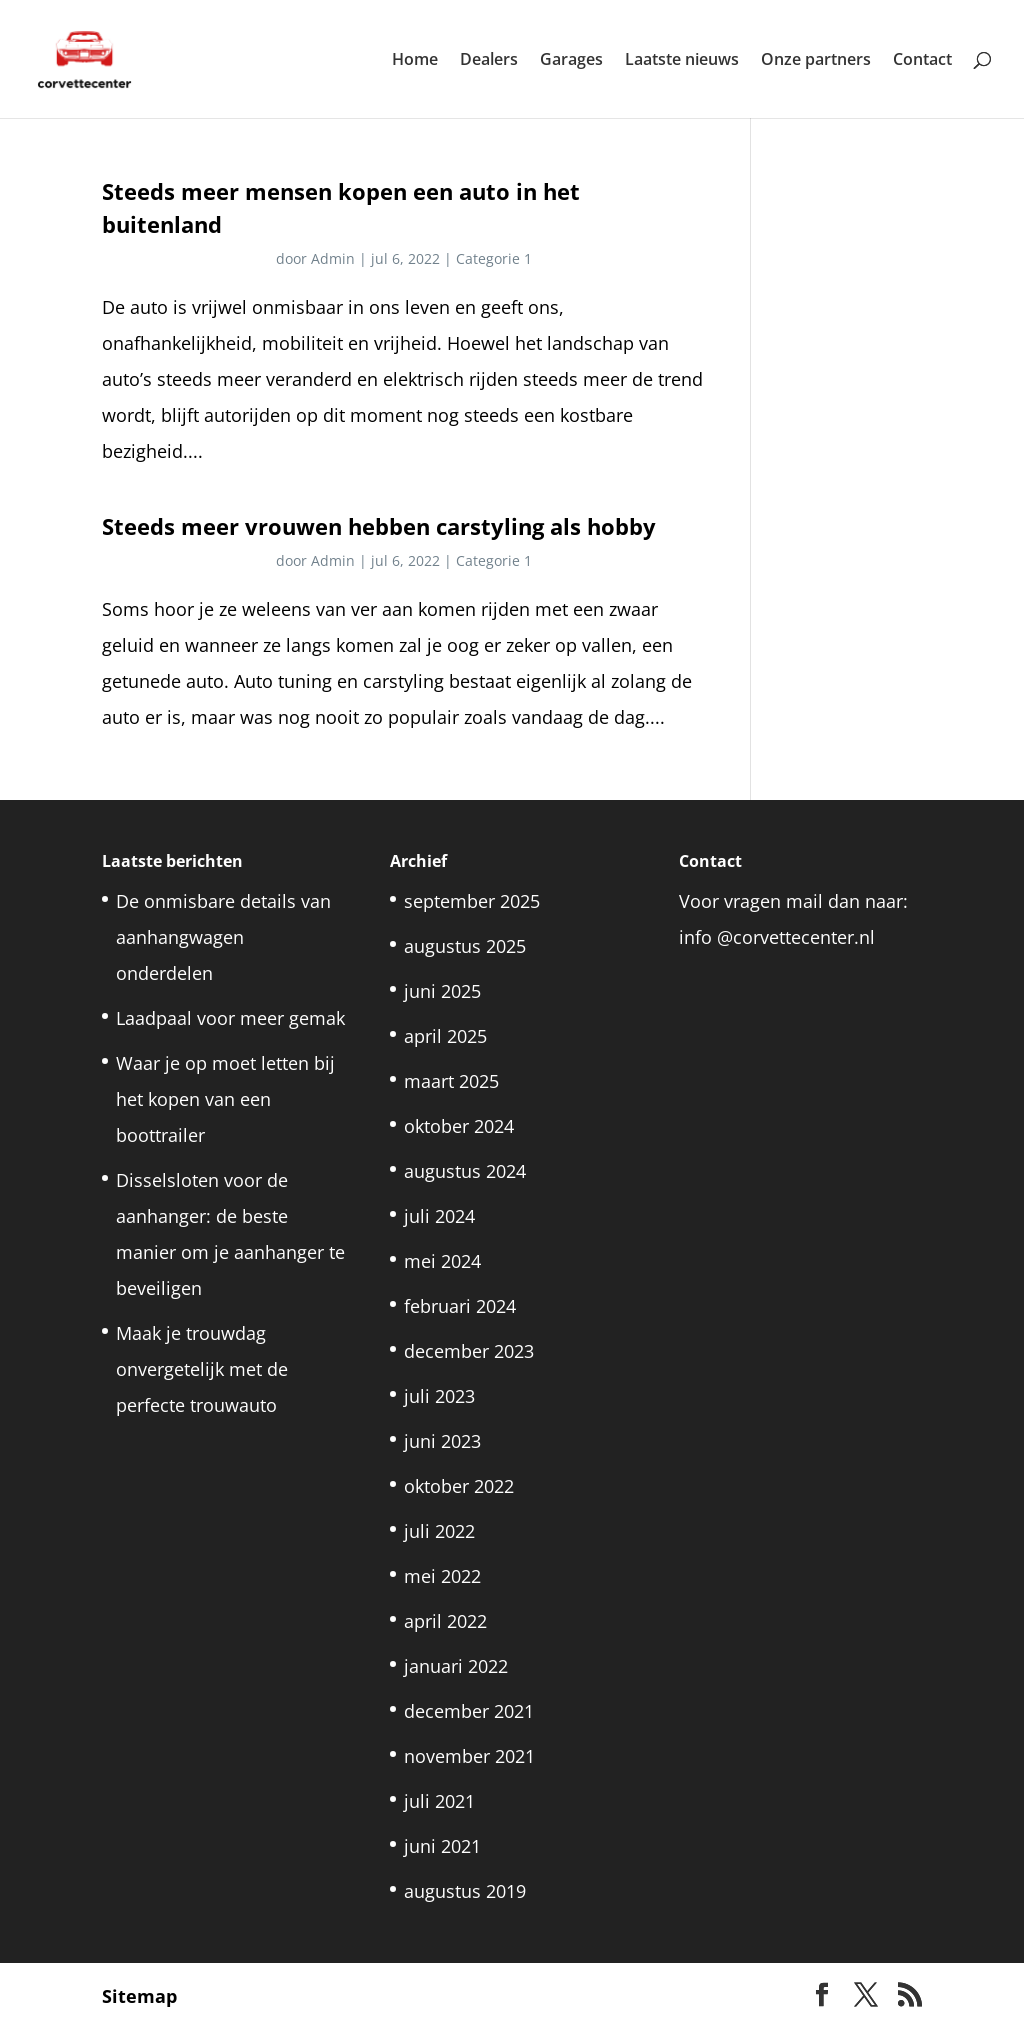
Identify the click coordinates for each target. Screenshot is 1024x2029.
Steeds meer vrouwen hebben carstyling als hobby (379, 526)
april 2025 (445, 1036)
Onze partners (816, 61)
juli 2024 (439, 1216)
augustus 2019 (465, 1891)
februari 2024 (460, 1306)
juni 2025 (442, 991)
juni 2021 (442, 1846)
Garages (571, 61)
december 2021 (469, 1711)
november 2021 (469, 1756)
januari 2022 (456, 1666)
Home (415, 61)
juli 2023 (439, 1396)
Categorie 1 (494, 258)
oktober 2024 (459, 1126)
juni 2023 (442, 1441)
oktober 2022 (459, 1486)
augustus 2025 (465, 946)
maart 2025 (451, 1081)
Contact (922, 61)
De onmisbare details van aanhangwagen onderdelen (223, 937)
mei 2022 (442, 1576)
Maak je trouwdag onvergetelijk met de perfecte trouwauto (202, 1369)
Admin (333, 258)
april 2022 (445, 1621)
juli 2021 (439, 1801)
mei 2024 (442, 1261)
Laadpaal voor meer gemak (230, 1018)
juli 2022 (439, 1531)
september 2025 (472, 901)
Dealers (489, 61)
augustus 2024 (465, 1171)
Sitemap (139, 1996)
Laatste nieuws (682, 61)
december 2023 (469, 1351)
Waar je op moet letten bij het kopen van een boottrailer (225, 1099)
